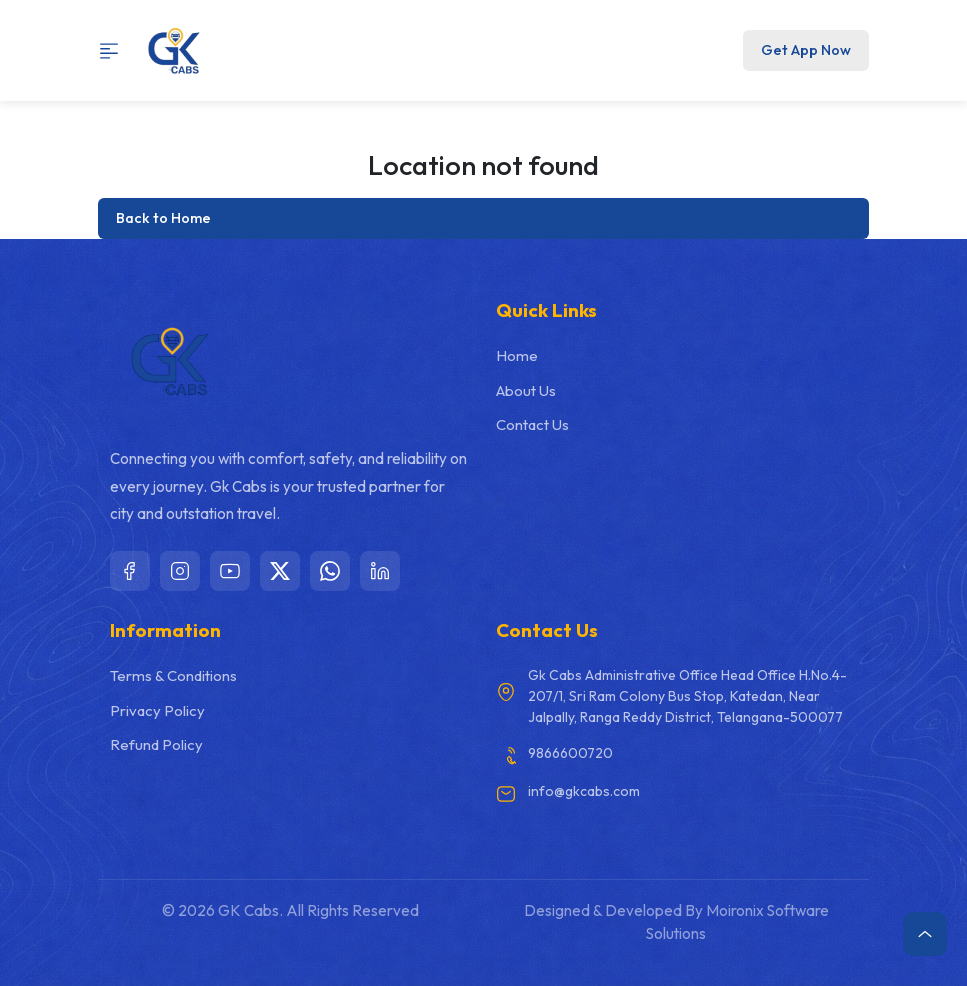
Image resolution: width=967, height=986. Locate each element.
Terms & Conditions (173, 675)
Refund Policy (156, 744)
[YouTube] (230, 571)
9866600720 (570, 753)
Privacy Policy (157, 710)
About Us (526, 390)
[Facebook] (130, 571)
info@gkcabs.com (584, 791)
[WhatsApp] (330, 571)
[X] (280, 571)
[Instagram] (180, 571)
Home (517, 355)
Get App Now (806, 50)
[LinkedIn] (380, 571)
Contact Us (532, 424)
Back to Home (163, 218)
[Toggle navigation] (116, 51)
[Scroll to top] (925, 934)
